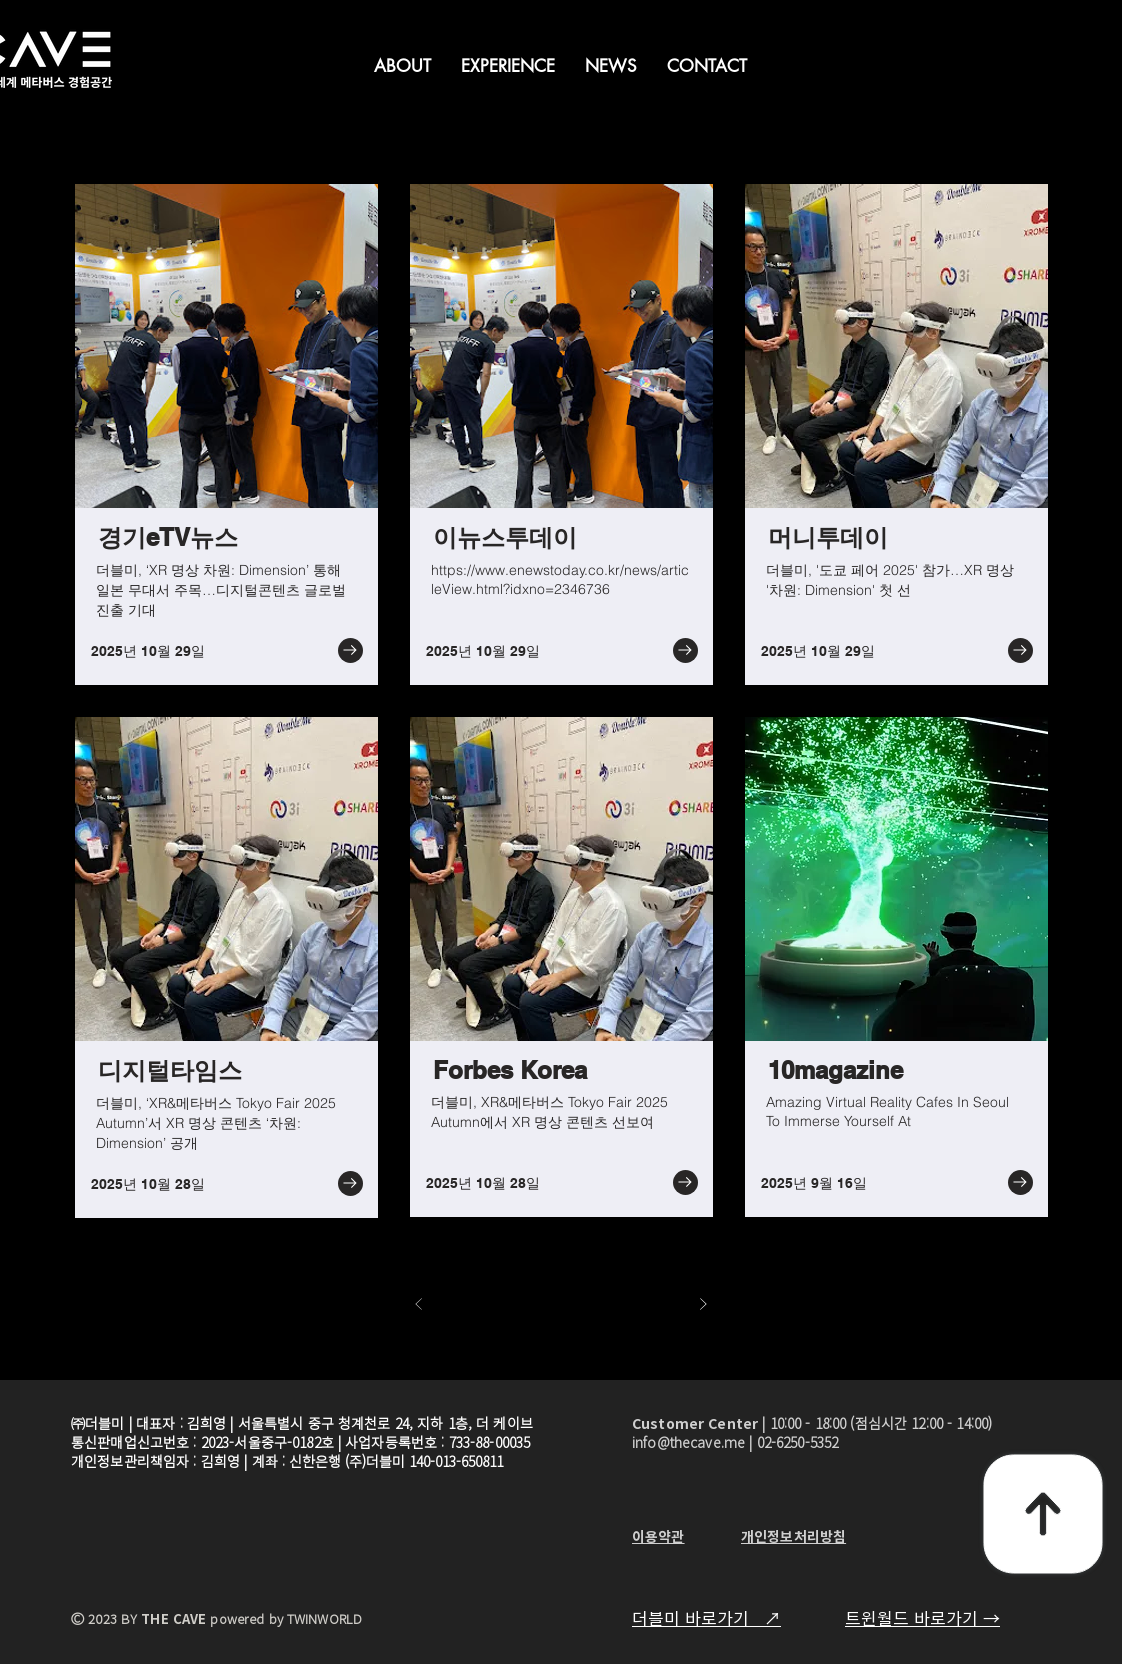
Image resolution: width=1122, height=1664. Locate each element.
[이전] (419, 1304)
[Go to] (350, 650)
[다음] (703, 1304)
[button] (402, 66)
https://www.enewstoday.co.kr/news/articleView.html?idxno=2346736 (560, 579)
